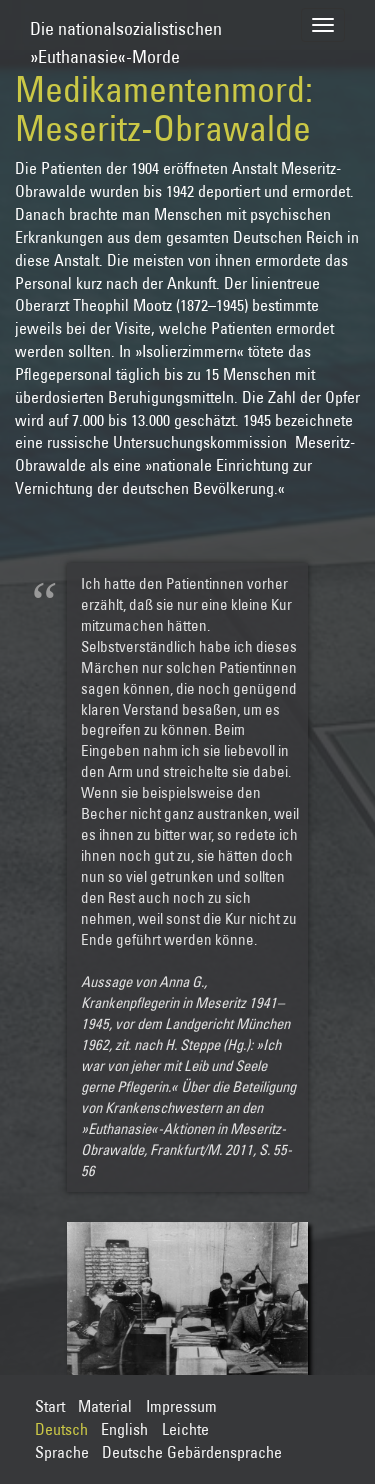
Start (50, 1406)
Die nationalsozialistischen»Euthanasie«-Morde (126, 33)
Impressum (181, 1406)
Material (105, 1406)
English (124, 1429)
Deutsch (61, 1429)
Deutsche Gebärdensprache (192, 1452)
